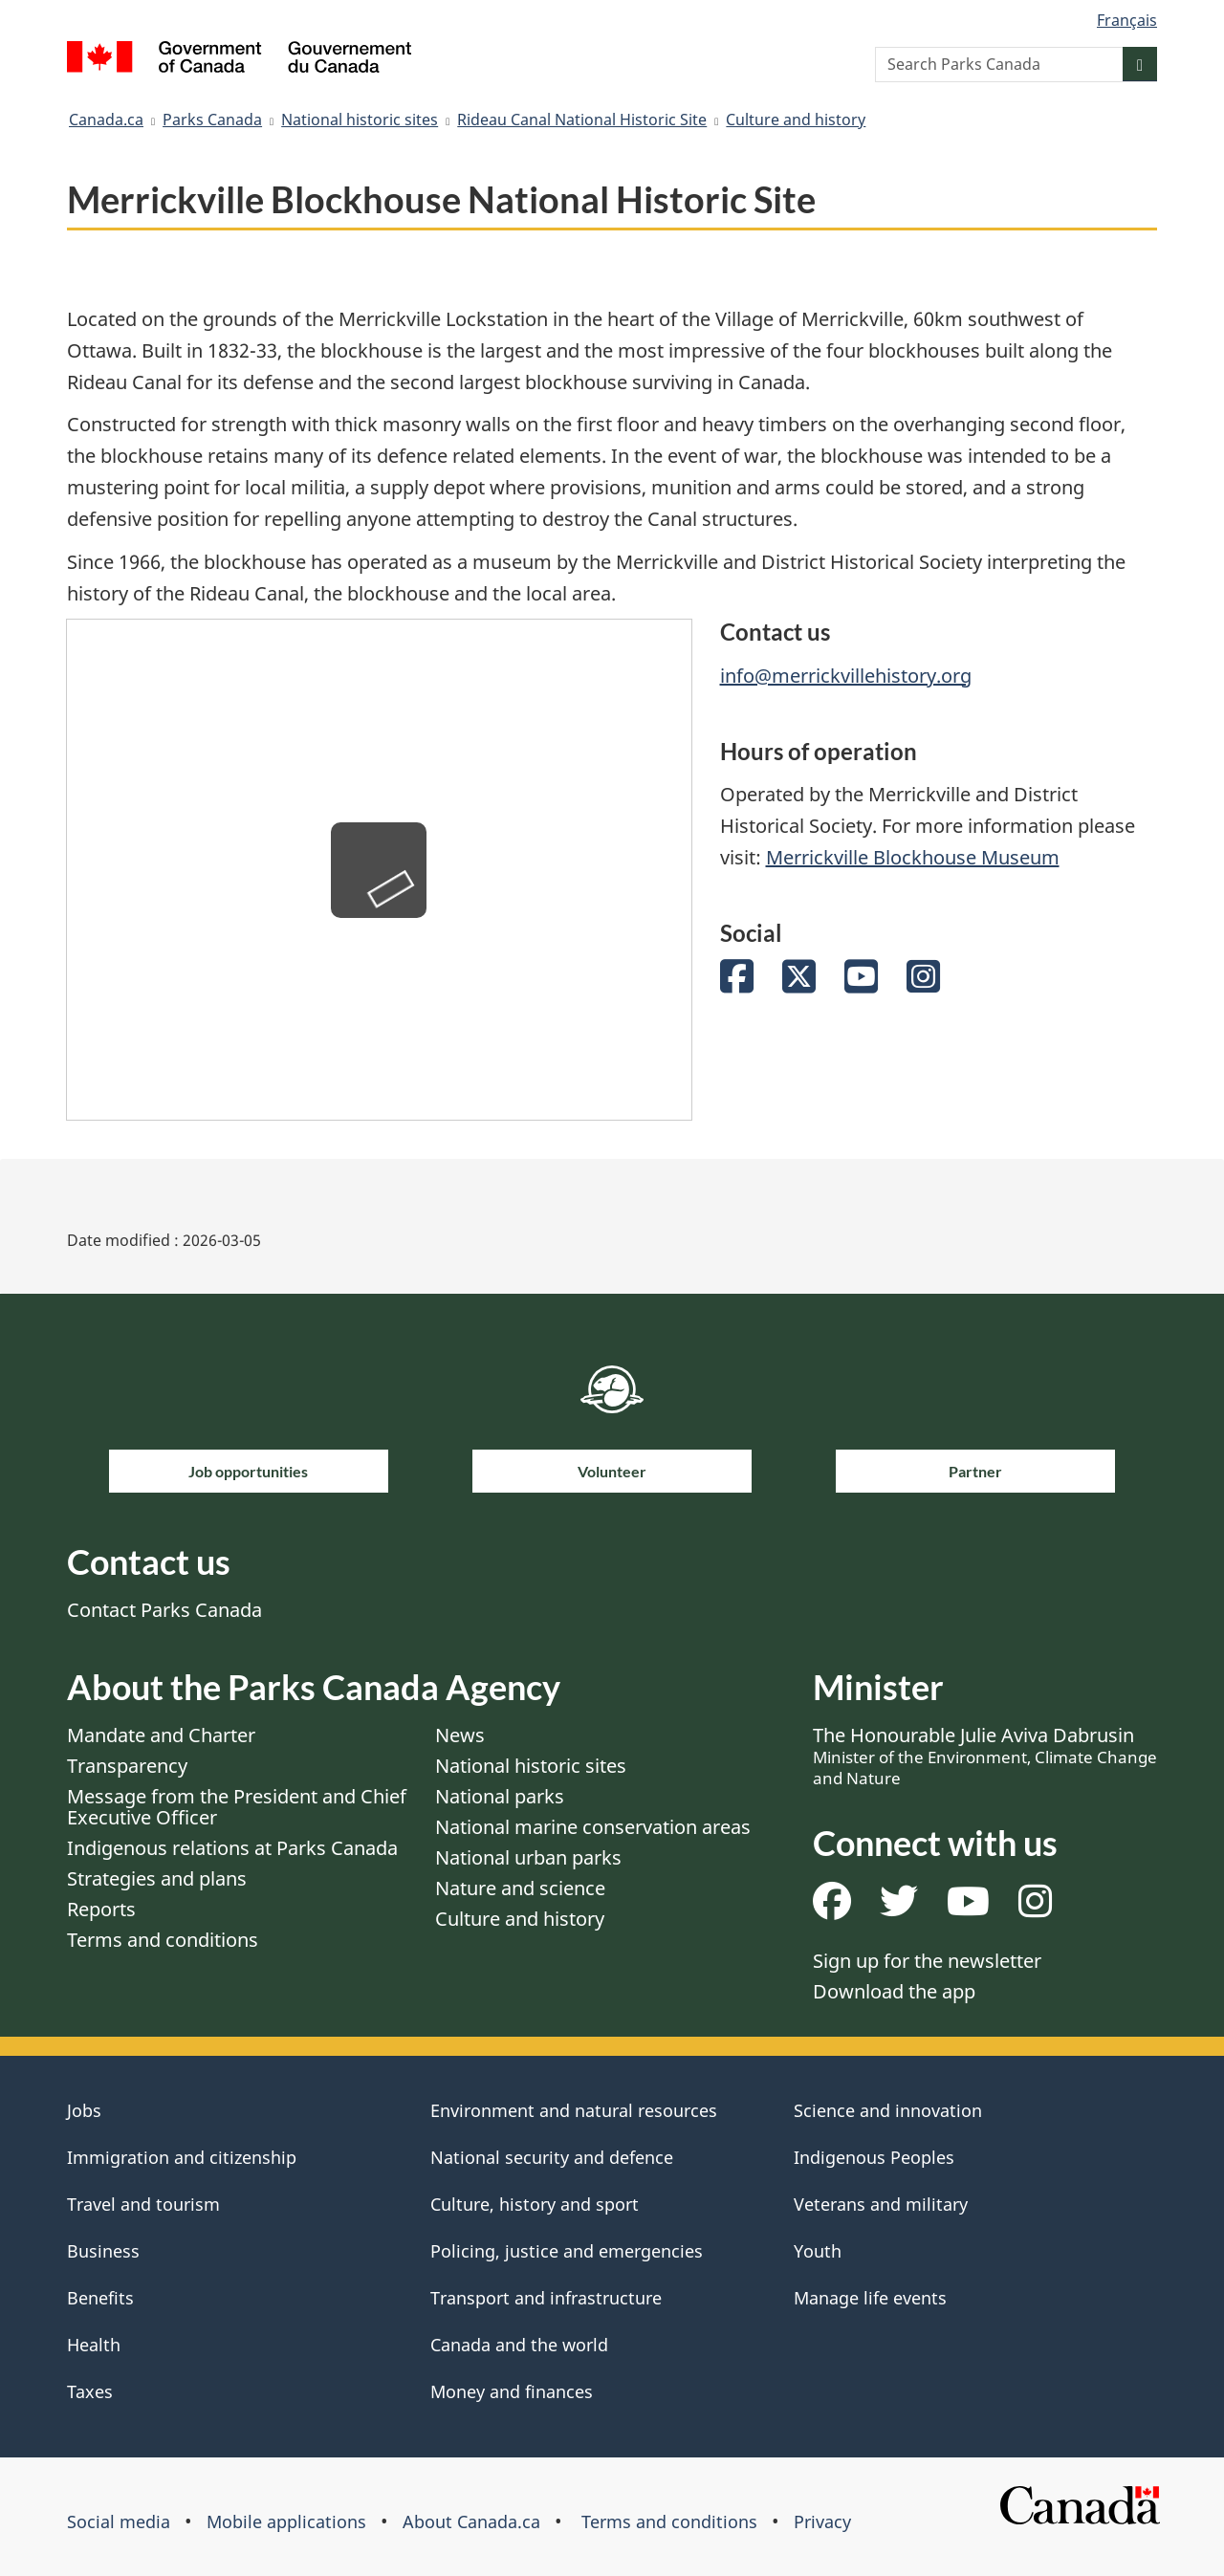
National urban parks (528, 1857)
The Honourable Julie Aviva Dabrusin (985, 1755)
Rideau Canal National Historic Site (582, 119)
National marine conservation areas (593, 1827)
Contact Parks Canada (164, 1610)
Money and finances (511, 2391)
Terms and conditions (162, 1940)
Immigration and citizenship (181, 2157)
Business (103, 2250)
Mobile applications (286, 2521)
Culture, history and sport (534, 2204)
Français (1127, 20)
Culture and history (795, 119)
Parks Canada (212, 119)
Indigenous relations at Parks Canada (232, 1848)
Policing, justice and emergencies (566, 2250)
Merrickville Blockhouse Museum (913, 857)
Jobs (84, 2110)
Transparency (127, 1766)
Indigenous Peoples (874, 2157)
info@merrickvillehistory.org (846, 675)
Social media (118, 2521)
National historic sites (359, 119)
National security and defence (551, 2157)
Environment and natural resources (573, 2110)
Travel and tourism (143, 2204)
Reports (101, 1909)
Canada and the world (519, 2344)
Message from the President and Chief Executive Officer (236, 1806)
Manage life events (870, 2297)
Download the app (894, 1991)
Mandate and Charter (161, 1735)
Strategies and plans (157, 1878)
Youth (818, 2250)
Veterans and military (881, 2204)
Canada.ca (106, 119)
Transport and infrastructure (546, 2297)
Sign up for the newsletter (927, 1961)
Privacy (822, 2521)
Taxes (90, 2391)
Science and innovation (888, 2110)
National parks (499, 1796)
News (460, 1735)
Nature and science (520, 1888)
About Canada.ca (471, 2521)
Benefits (100, 2297)
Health (93, 2344)
